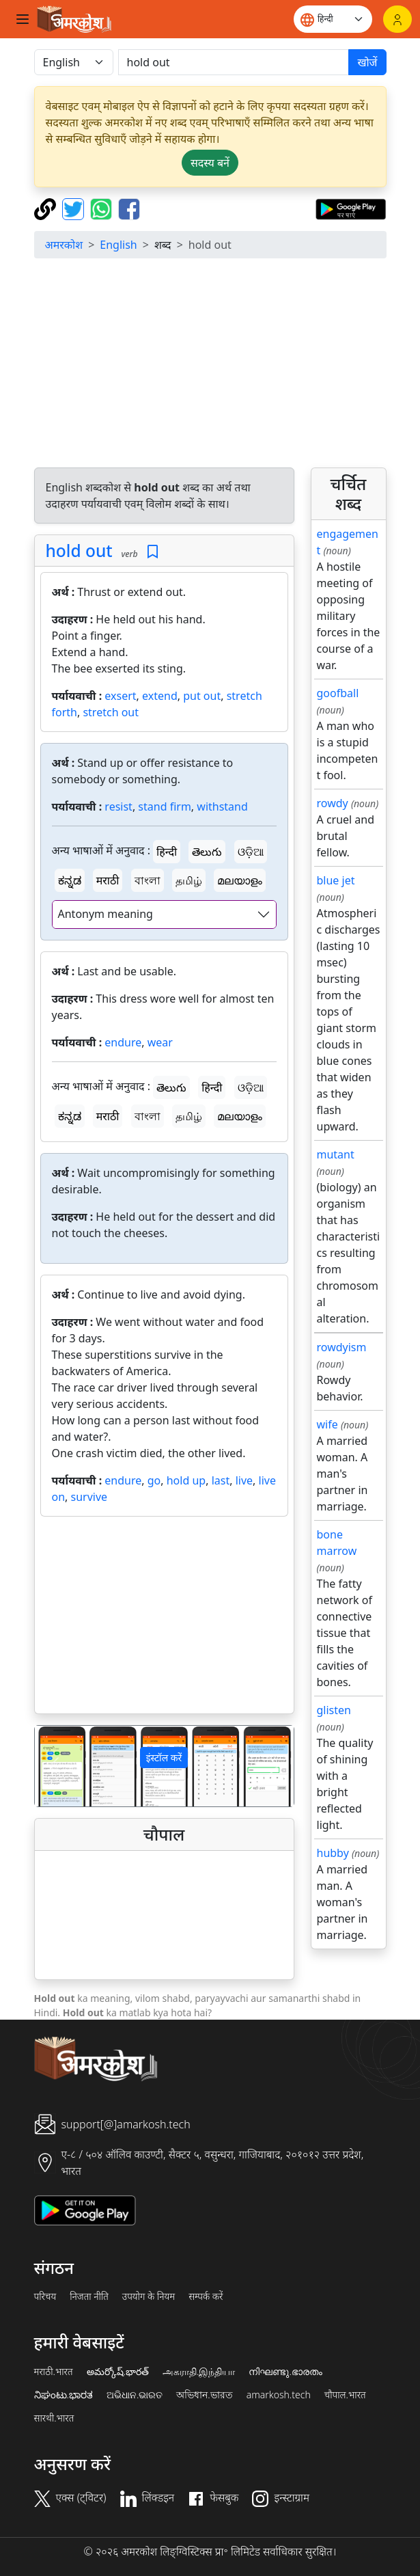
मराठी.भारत (53, 2371)
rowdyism (342, 1347)
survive (89, 1496)
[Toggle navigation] (22, 19)
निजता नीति (89, 2296)
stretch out (111, 712)
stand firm (164, 806)
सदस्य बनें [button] (210, 162)
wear (160, 1042)
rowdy (332, 803)
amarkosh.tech (279, 2395)
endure (122, 1042)
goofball (338, 693)
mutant (335, 1154)
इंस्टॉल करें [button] (164, 1757)
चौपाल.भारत (345, 2395)
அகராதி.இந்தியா (199, 2371)
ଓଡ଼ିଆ (251, 851)
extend (160, 695)
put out (202, 695)
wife (327, 1424)
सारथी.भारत (54, 2418)
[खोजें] (234, 62)
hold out (79, 550)
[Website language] (333, 19)
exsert (120, 695)
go (154, 1480)
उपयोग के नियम (148, 2296)
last (221, 1480)
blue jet (336, 880)
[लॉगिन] (397, 19)
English (118, 244)
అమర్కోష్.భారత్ (118, 2371)
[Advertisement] (210, 365)
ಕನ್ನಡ (69, 880)
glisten (334, 1710)
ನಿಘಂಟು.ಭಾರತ (63, 2395)
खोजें (367, 62)
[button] (54, 1766)
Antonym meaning (105, 913)
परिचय (45, 2296)
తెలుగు (207, 851)
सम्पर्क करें (205, 2296)
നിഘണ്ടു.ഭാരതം (285, 2371)
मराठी (108, 880)
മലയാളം (239, 880)
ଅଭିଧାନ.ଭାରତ (135, 2395)
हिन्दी (166, 851)
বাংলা (147, 880)
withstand (222, 806)
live (244, 1480)
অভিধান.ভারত (204, 2395)
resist (118, 806)
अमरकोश (64, 244)
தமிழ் (189, 880)
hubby (333, 1852)
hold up (186, 1480)
